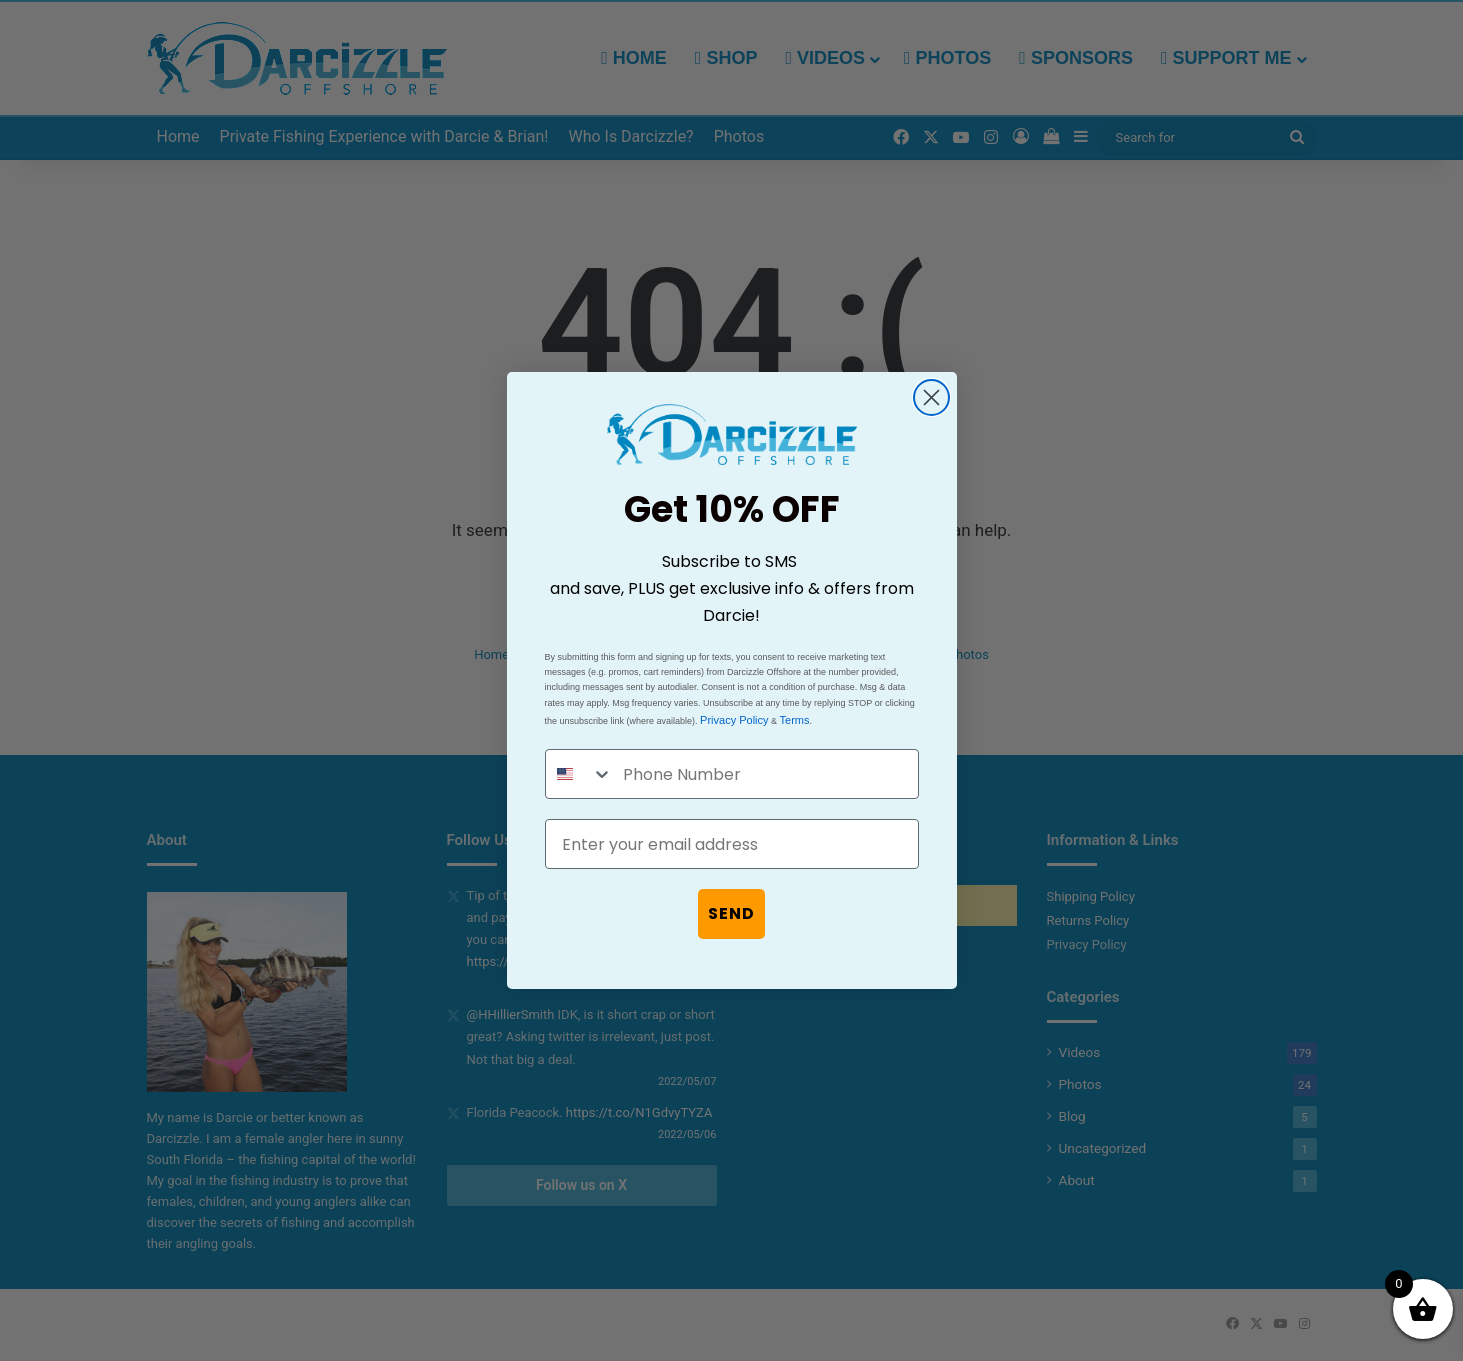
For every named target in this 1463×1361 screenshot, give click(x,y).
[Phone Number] (765, 774)
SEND (731, 913)
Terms (795, 720)
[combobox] (580, 774)
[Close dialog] (931, 397)
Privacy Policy (734, 720)
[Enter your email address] (732, 844)
